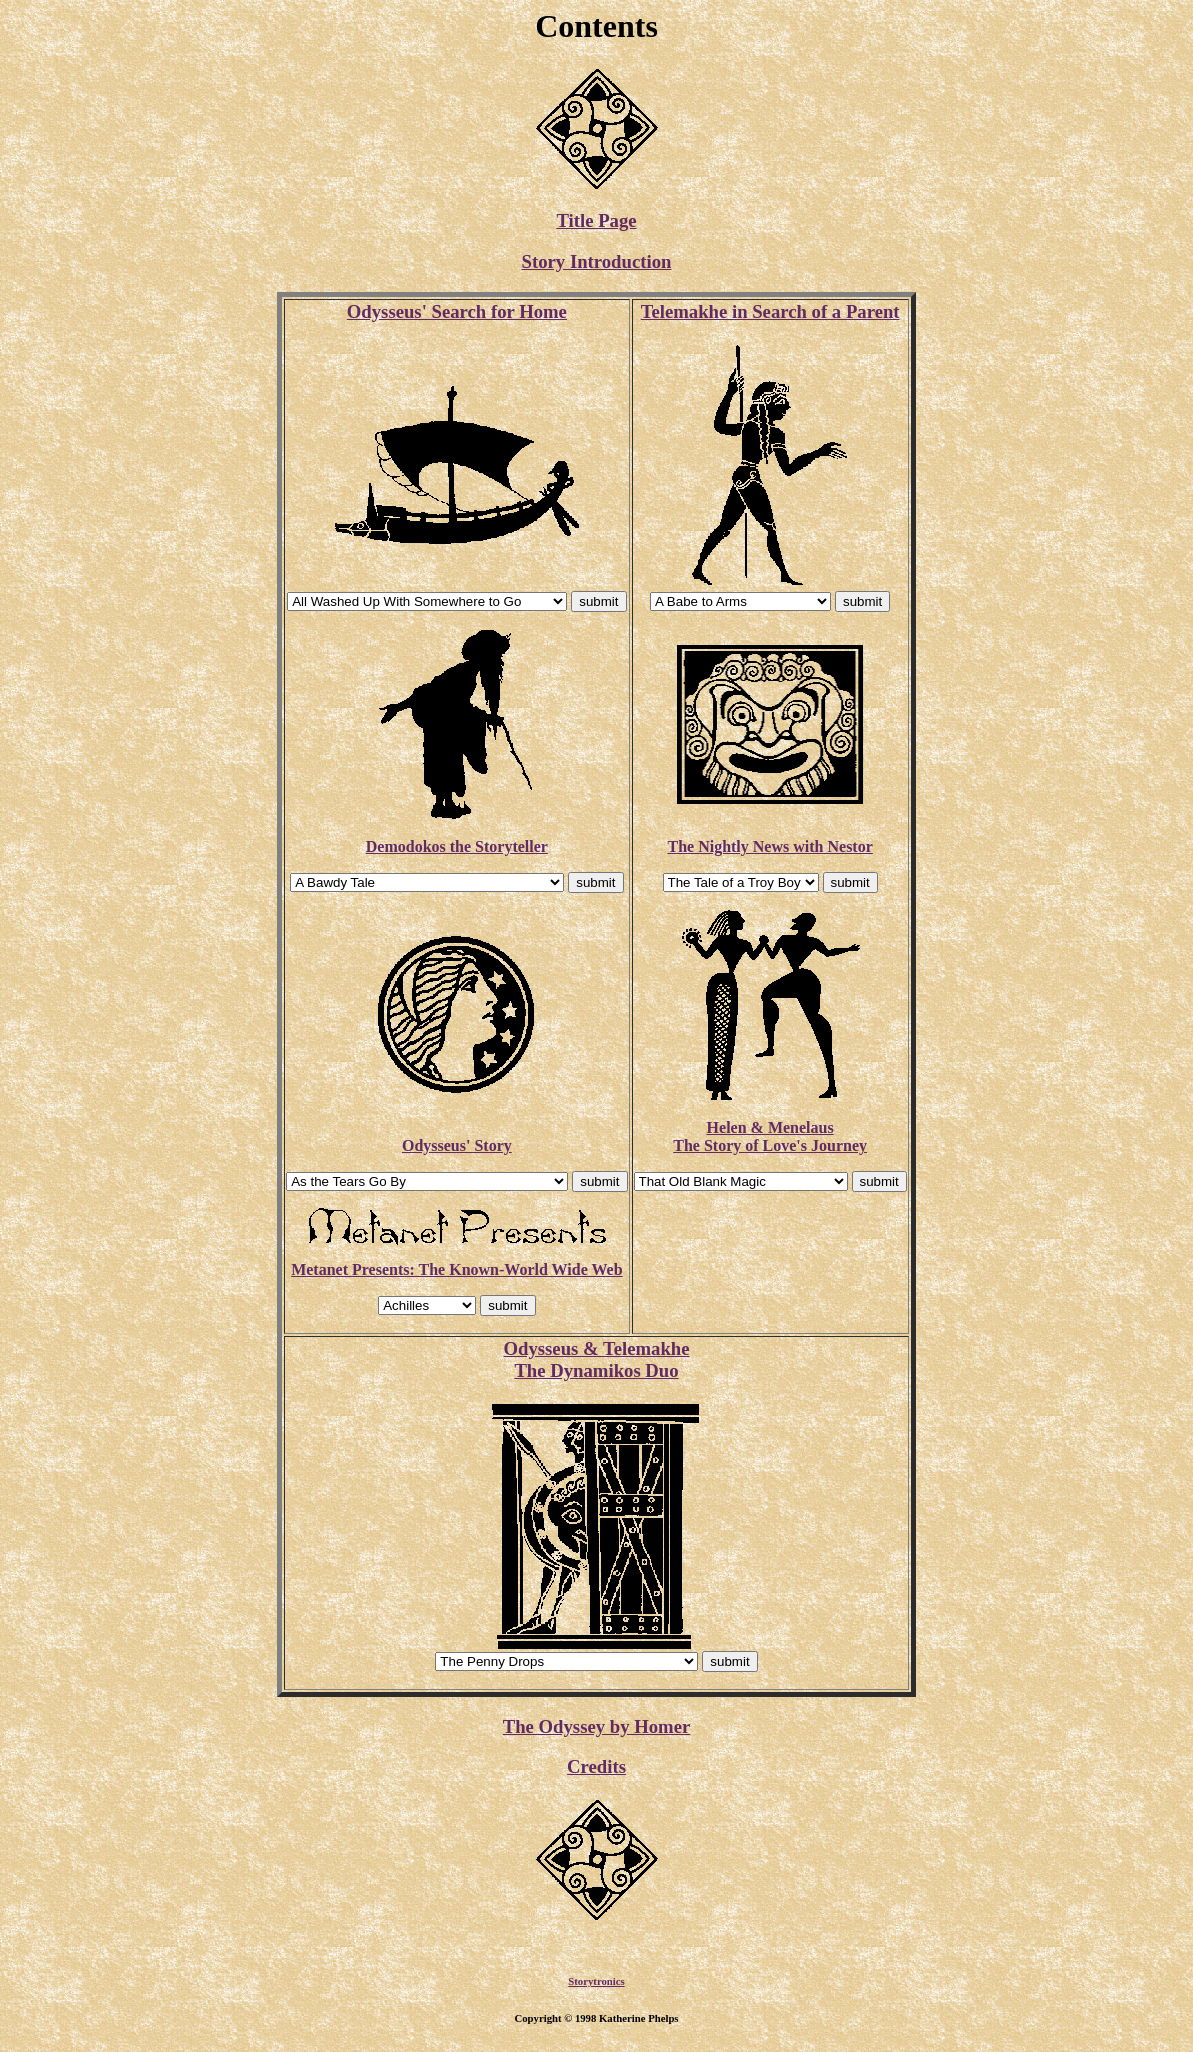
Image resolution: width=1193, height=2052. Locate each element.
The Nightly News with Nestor (769, 846)
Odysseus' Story (457, 1145)
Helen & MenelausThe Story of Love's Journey (770, 1136)
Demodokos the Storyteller (457, 846)
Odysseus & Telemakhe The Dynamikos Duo (596, 1359)
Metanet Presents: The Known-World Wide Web (456, 1269)
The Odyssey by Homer (597, 1726)
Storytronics (596, 1984)
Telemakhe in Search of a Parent (770, 311)
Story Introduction (597, 261)
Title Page (596, 220)
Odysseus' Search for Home (457, 311)
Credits (596, 1766)
